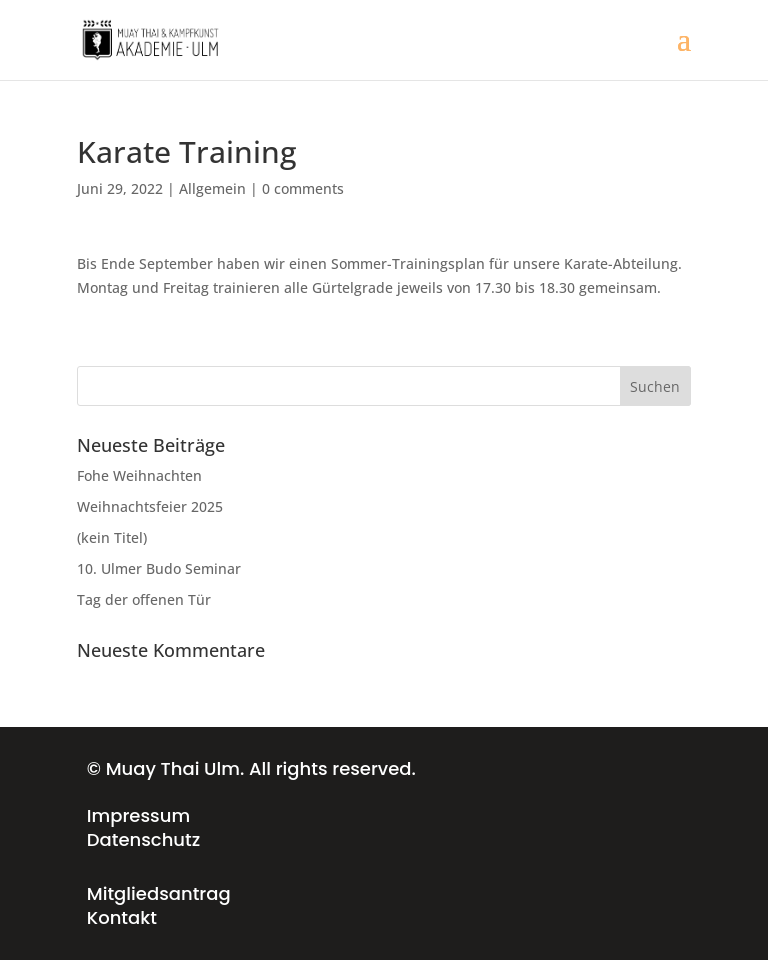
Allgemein (212, 188)
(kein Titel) (112, 537)
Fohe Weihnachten (139, 475)
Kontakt (122, 917)
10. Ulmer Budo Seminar (159, 568)
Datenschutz (143, 839)
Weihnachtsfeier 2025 (150, 506)
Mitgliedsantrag (159, 893)
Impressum (138, 815)
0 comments (303, 188)
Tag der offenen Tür (144, 599)
